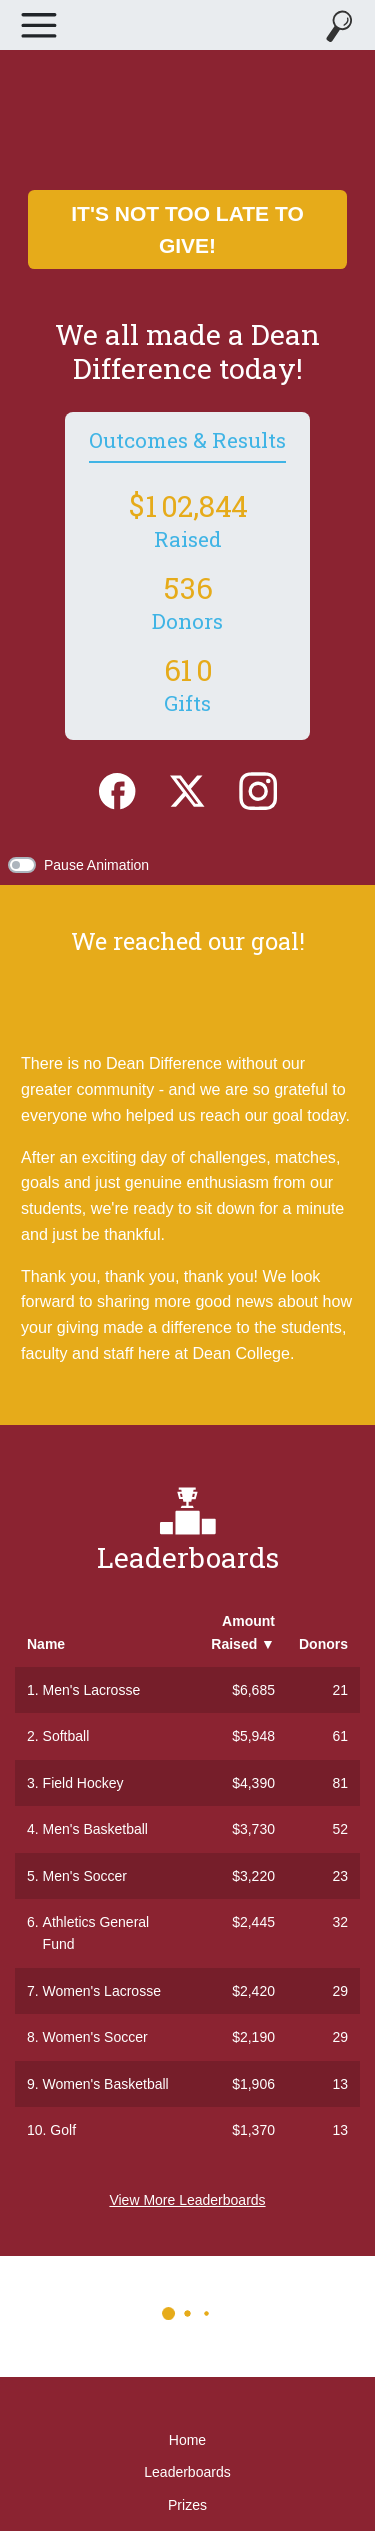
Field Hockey (83, 1783)
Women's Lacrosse (102, 1991)
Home (187, 2440)
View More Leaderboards (187, 2200)
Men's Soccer (85, 1876)
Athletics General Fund (96, 1933)
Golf (63, 2130)
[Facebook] (117, 789)
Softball (66, 1736)
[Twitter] (187, 789)
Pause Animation (96, 865)
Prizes (187, 2505)
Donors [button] (323, 1644)
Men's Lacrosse (92, 1690)
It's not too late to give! (187, 229)
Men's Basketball (95, 1829)
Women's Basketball (106, 2084)
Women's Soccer (95, 2037)
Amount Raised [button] (243, 1632)
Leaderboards (187, 2472)
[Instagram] (258, 789)
